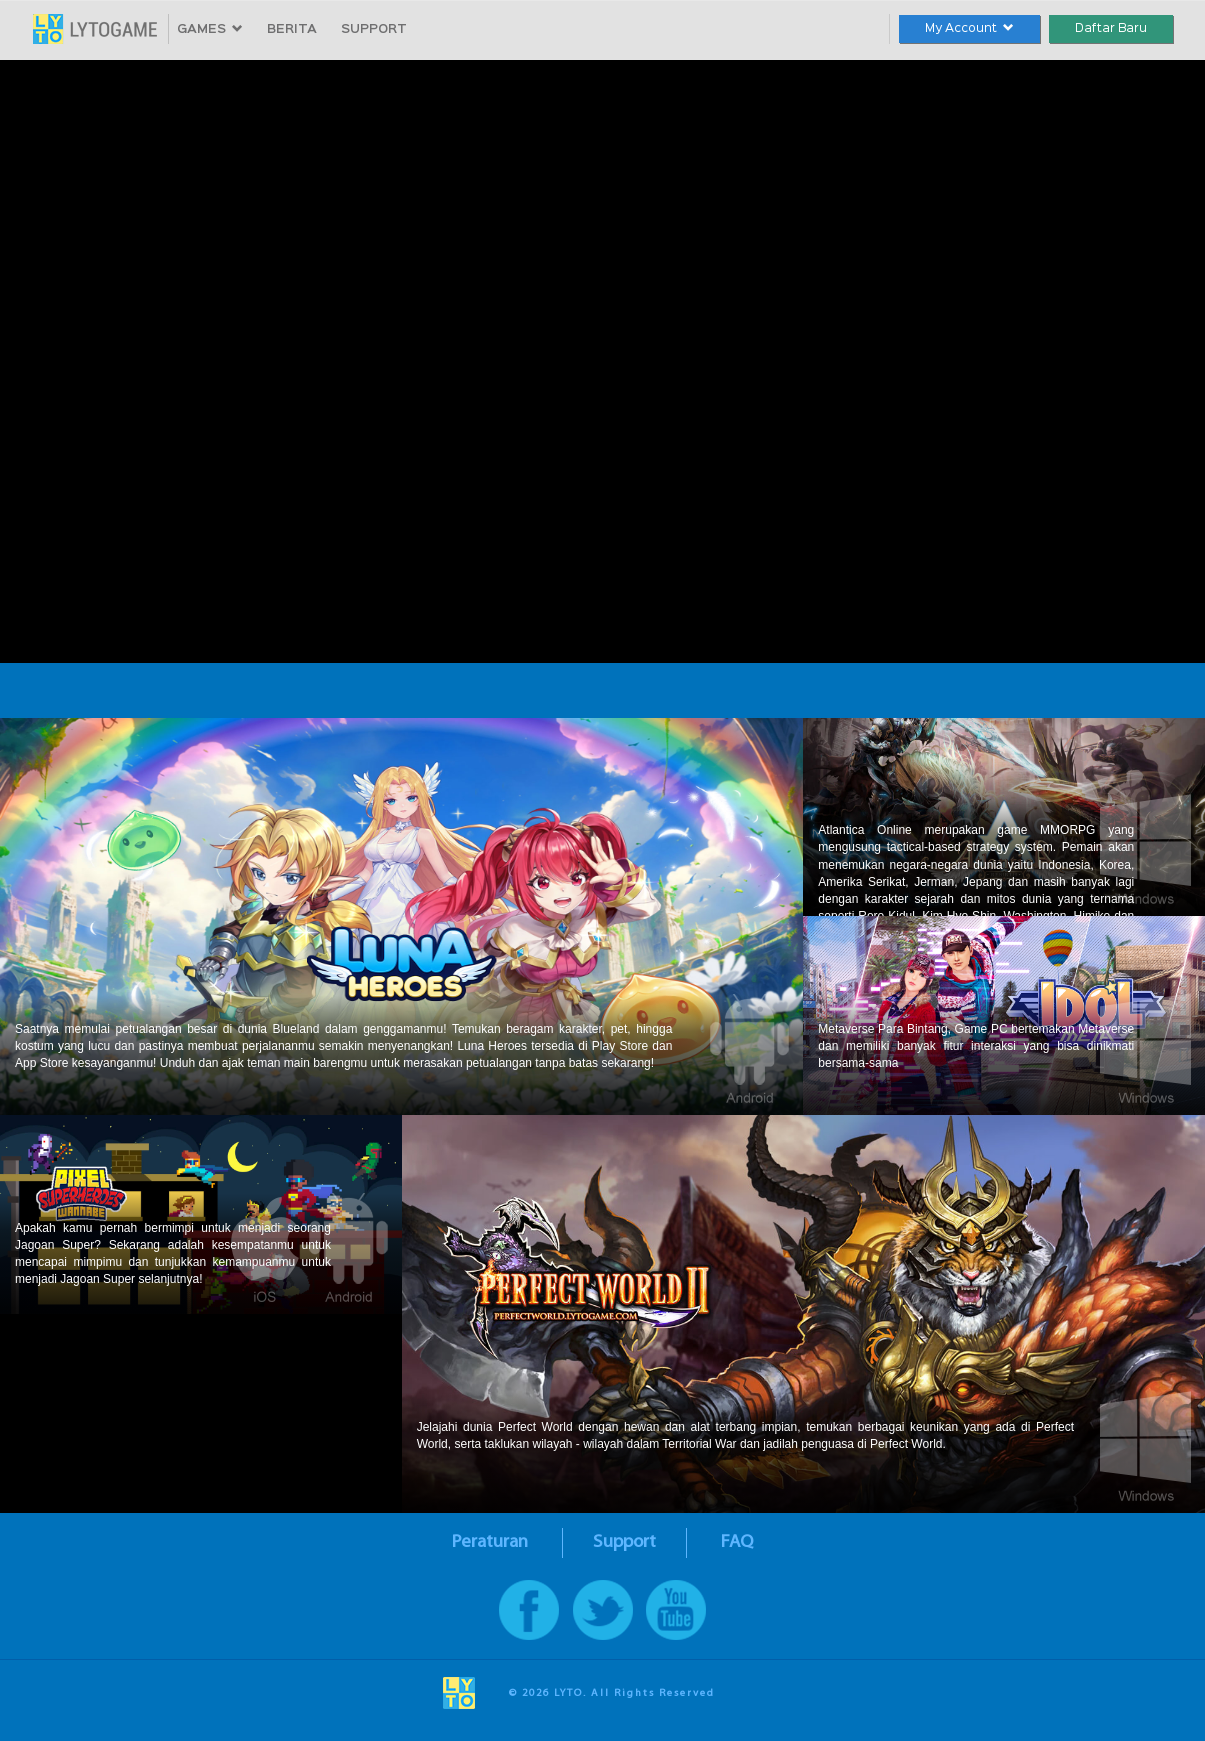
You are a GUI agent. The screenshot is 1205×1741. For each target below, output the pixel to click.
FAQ (737, 1542)
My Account (969, 28)
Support (624, 1542)
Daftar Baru (1111, 28)
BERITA (292, 29)
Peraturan (490, 1542)
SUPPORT (374, 29)
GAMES (210, 29)
